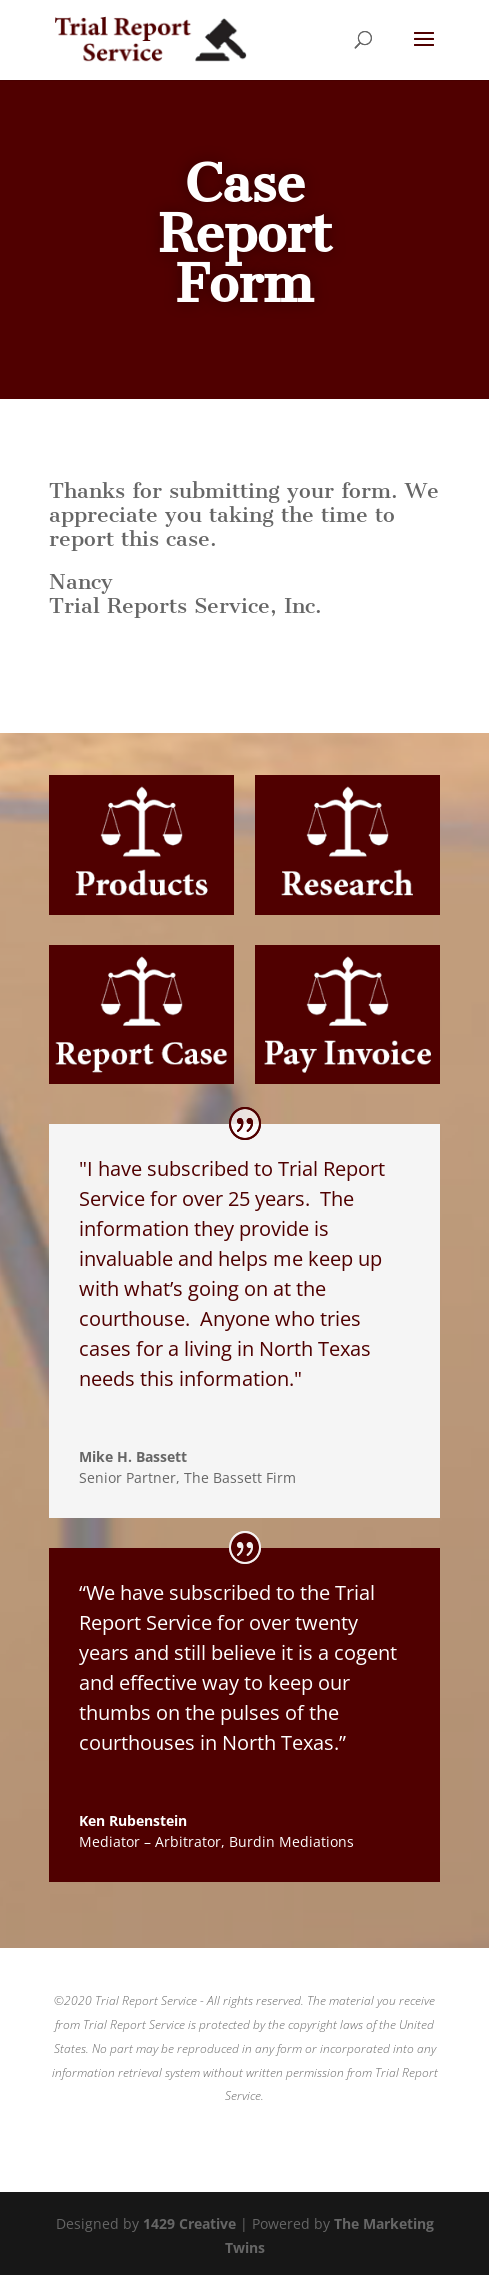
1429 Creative (189, 2223)
